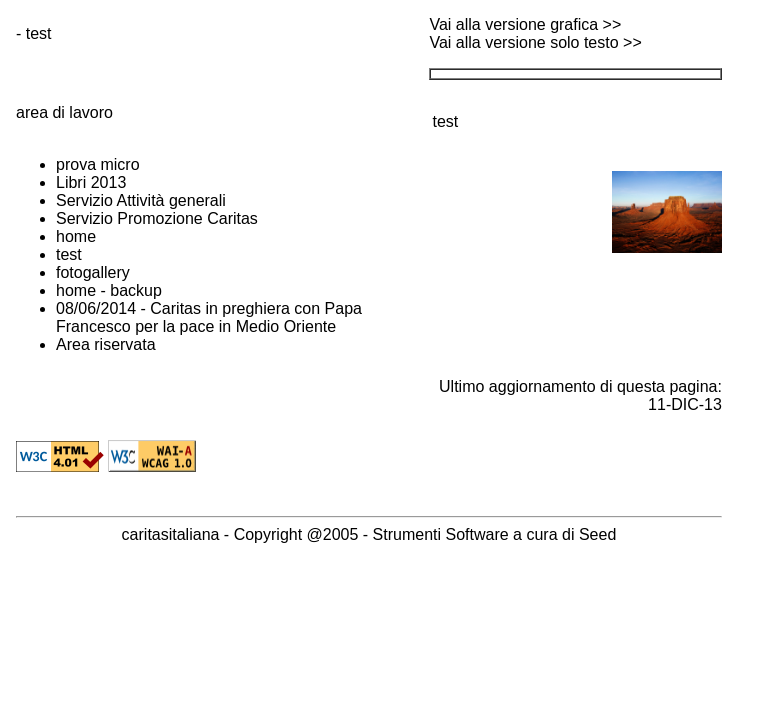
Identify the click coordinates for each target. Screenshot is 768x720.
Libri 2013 (91, 182)
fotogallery (93, 272)
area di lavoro (64, 112)
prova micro (98, 164)
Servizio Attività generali (141, 200)
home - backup (109, 290)
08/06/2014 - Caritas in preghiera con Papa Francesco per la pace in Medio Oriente (209, 317)
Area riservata (106, 344)
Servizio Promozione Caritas (157, 218)
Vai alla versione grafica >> (525, 24)
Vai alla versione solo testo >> (535, 42)
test (69, 254)
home (76, 236)
